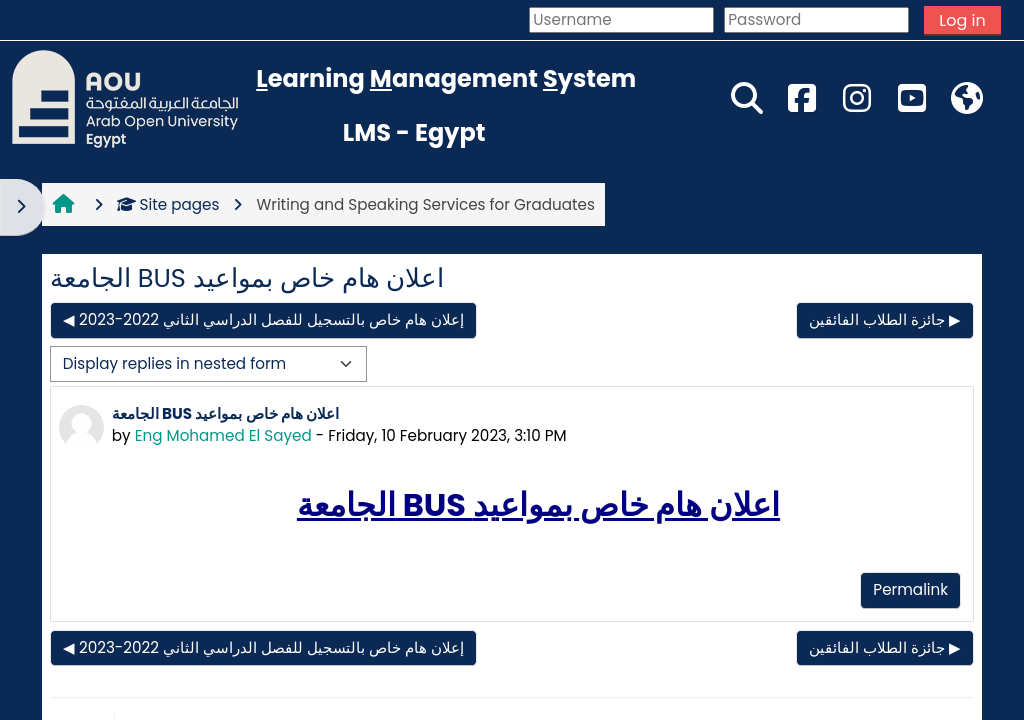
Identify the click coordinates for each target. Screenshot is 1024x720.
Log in (962, 20)
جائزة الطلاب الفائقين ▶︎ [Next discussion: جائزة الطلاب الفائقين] (885, 319)
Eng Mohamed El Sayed (223, 435)
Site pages (168, 204)
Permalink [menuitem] (910, 589)
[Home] (125, 97)
